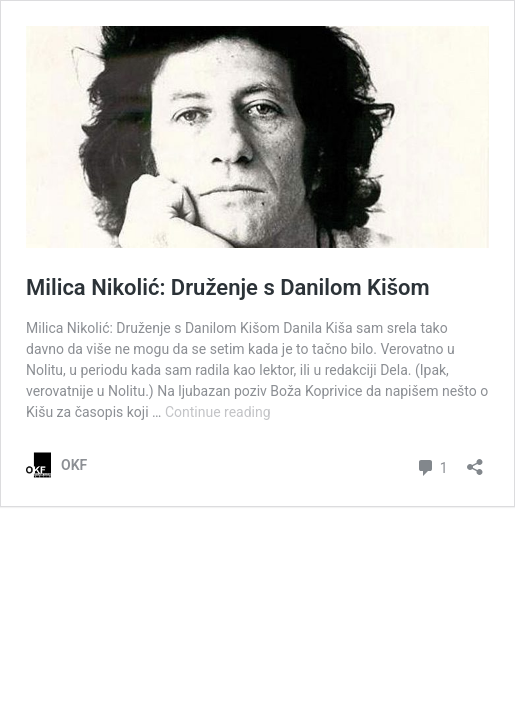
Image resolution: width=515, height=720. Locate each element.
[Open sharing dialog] (475, 460)
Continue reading (218, 412)
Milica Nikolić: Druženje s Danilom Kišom (228, 287)
